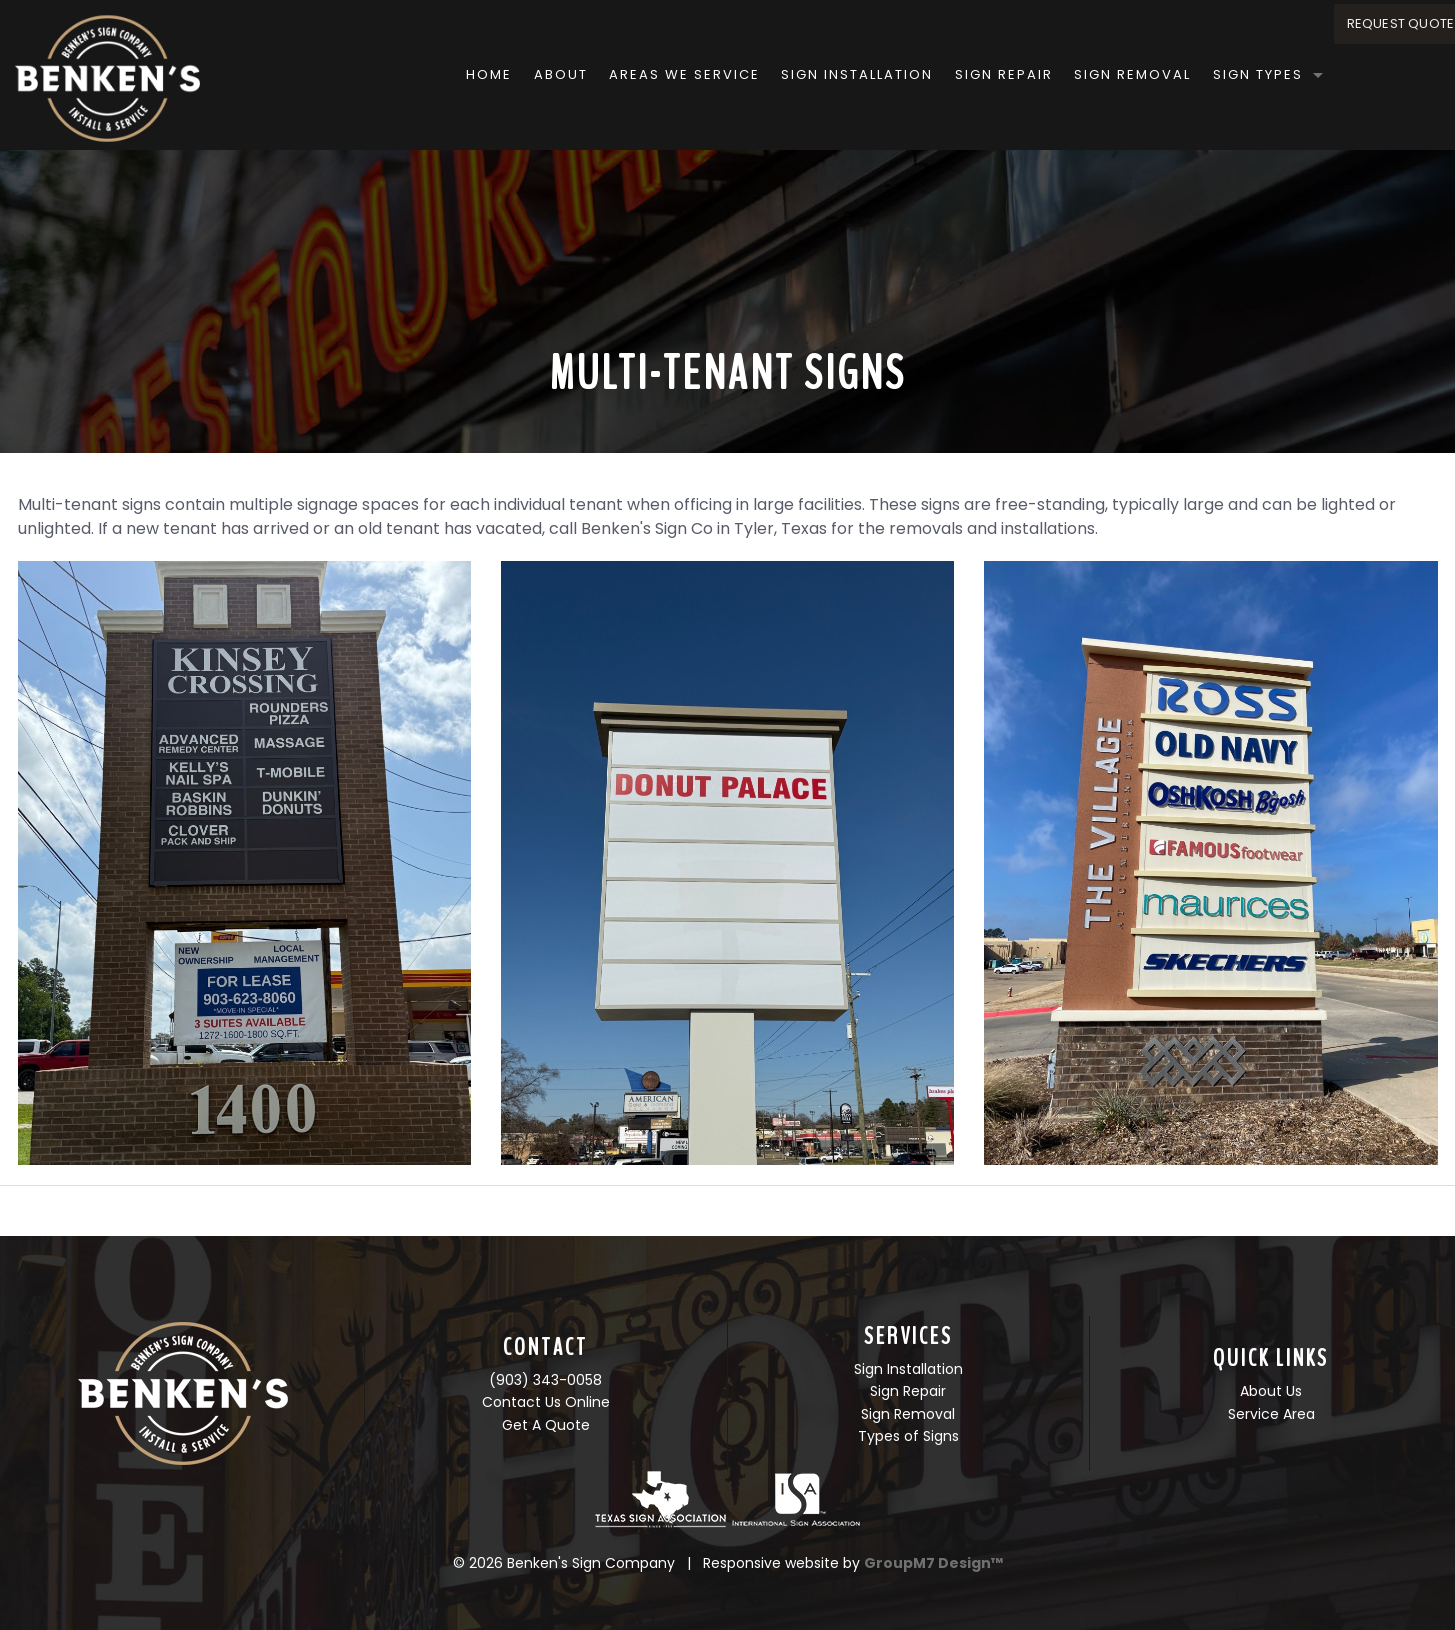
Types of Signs (908, 1436)
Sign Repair (918, 74)
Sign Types (1172, 74)
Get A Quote (546, 1425)
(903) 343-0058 (545, 1380)
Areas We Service (599, 74)
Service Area (1271, 1414)
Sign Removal (1047, 74)
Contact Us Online (546, 1402)
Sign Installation (772, 74)
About (475, 74)
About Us (1271, 1391)
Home (404, 74)
